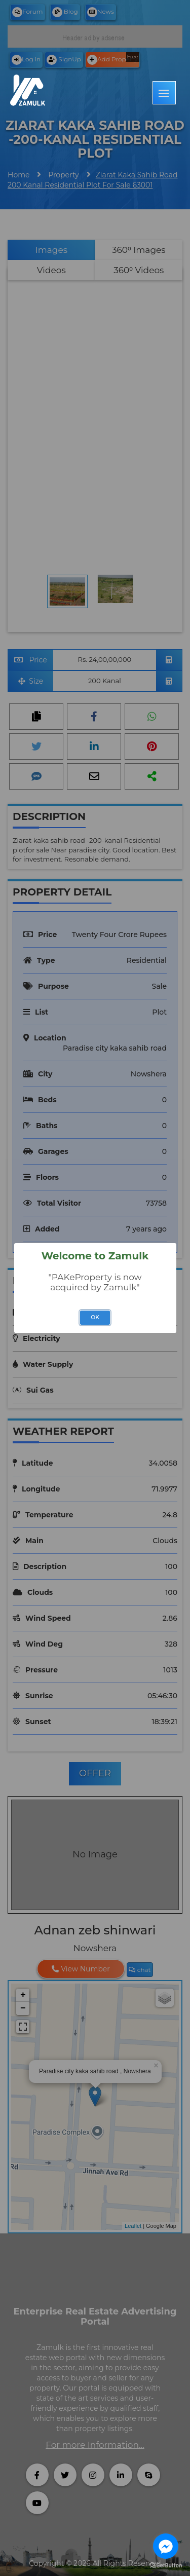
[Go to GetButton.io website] (165, 2565)
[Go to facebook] (165, 2546)
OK (95, 1317)
